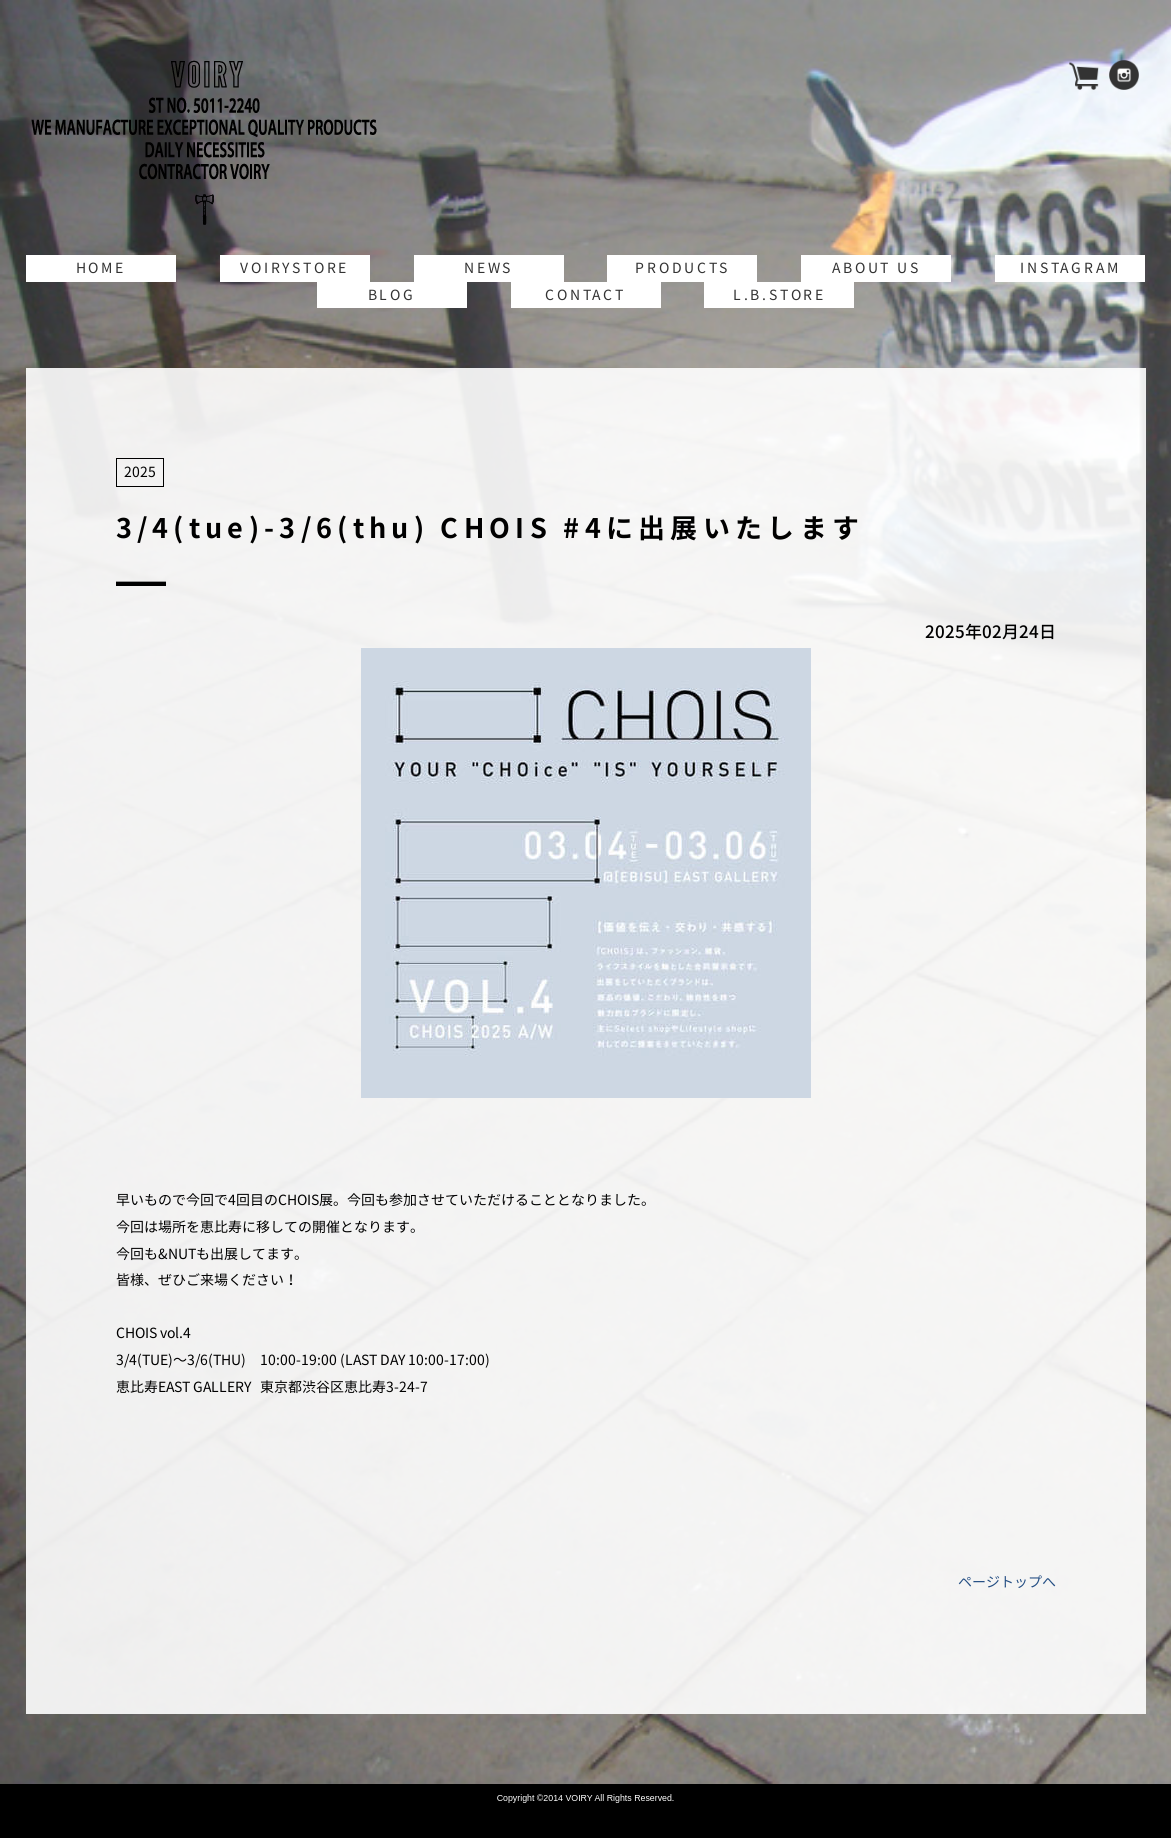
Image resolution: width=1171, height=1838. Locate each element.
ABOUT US (876, 267)
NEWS (488, 267)
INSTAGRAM (1070, 267)
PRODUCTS (682, 267)
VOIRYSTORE (294, 267)
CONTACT (585, 294)
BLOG (392, 294)
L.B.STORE (779, 294)
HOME (101, 267)
